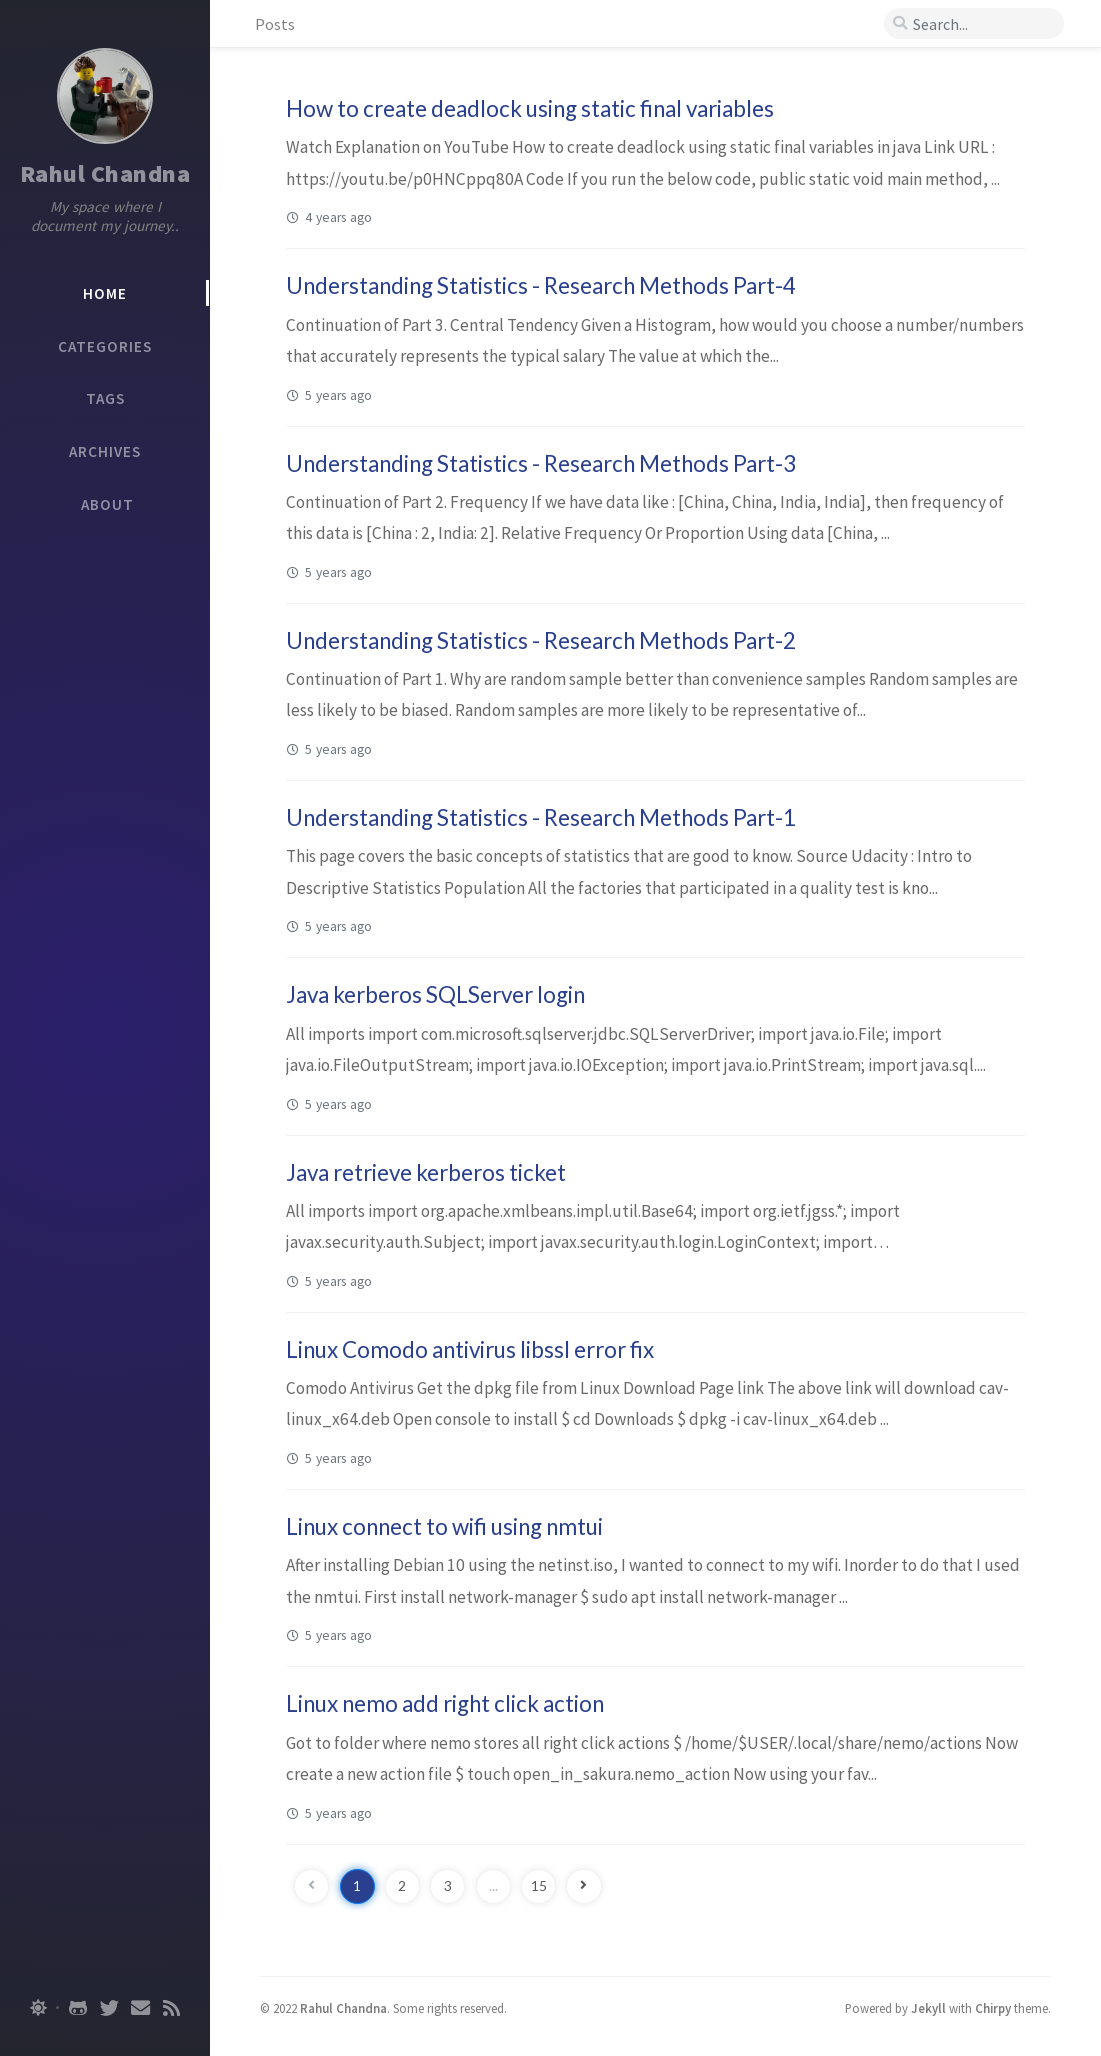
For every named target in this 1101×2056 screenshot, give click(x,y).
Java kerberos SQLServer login (435, 994)
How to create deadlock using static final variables (530, 108)
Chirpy (993, 2008)
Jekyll (928, 2008)
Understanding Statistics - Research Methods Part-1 (541, 817)
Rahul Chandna (105, 173)
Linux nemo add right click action (445, 1703)
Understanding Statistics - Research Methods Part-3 (541, 463)
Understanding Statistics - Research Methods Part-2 (541, 640)
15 (539, 1886)
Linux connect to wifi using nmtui (444, 1526)
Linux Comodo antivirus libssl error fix (470, 1349)
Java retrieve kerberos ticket (426, 1172)
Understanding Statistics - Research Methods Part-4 (541, 285)
